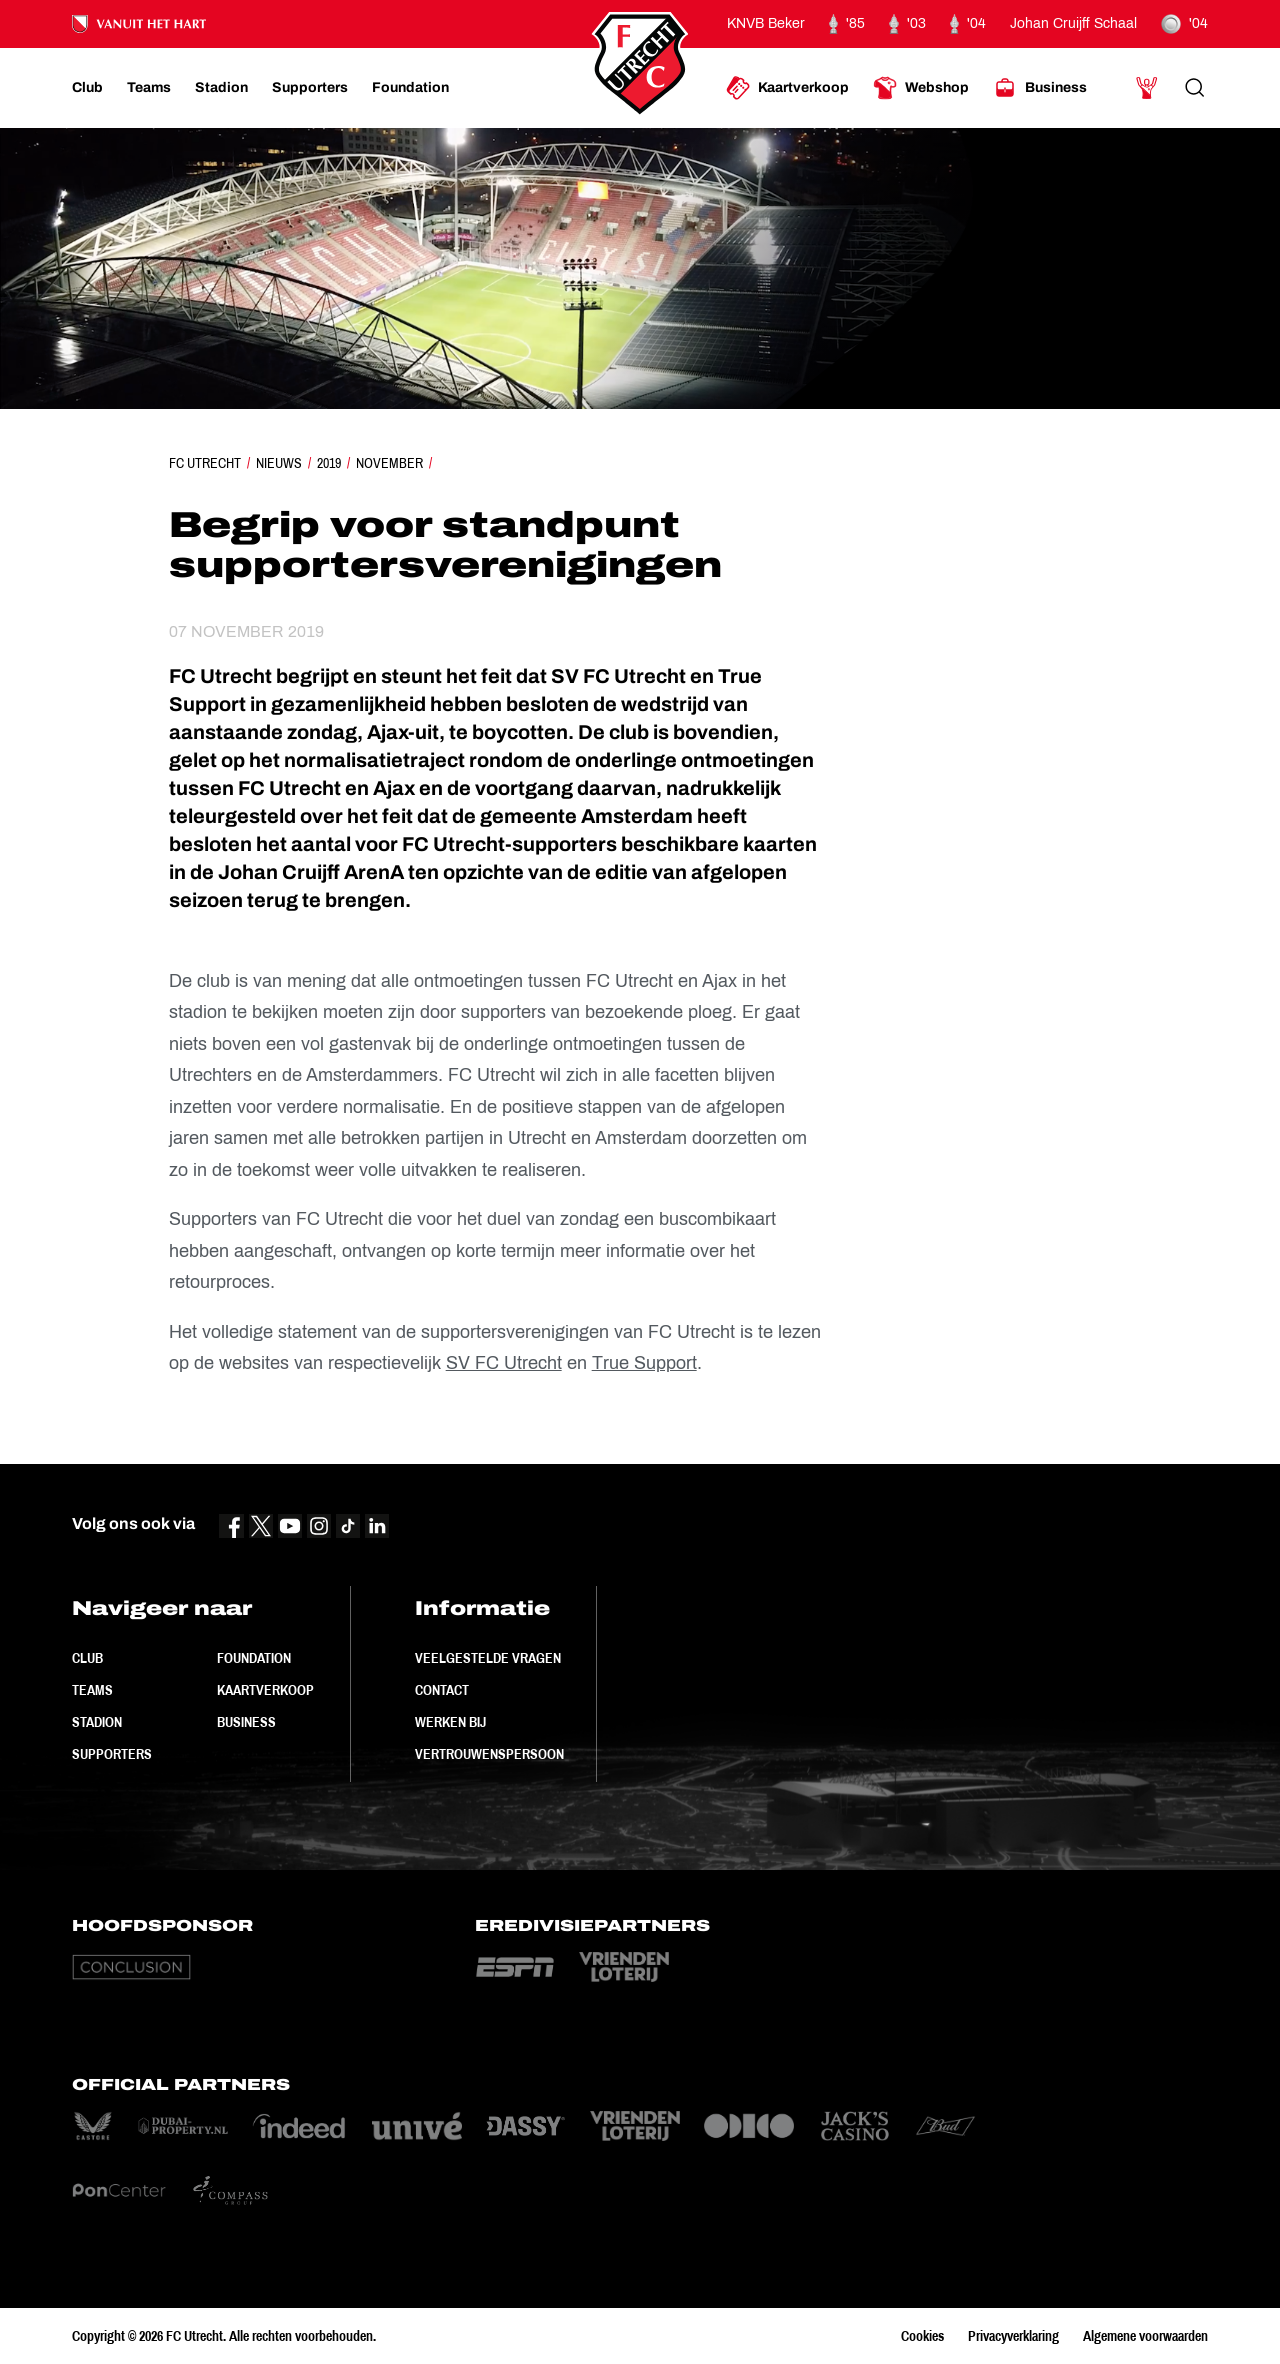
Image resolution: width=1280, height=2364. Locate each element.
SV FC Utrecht (504, 1363)
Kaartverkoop (265, 1690)
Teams (92, 1690)
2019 (329, 463)
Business (246, 1722)
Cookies (922, 2336)
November (389, 463)
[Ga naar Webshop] (921, 88)
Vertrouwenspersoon (489, 1754)
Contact (442, 1690)
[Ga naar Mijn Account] (1147, 88)
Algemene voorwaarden (1145, 2336)
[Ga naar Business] (1040, 88)
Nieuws (279, 463)
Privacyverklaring (1013, 2336)
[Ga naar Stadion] (221, 88)
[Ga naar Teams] (149, 88)
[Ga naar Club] (87, 88)
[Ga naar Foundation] (410, 88)
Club (87, 1658)
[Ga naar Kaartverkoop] (787, 88)
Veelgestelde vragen (488, 1658)
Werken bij (450, 1722)
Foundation (254, 1658)
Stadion (97, 1722)
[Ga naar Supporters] (310, 88)
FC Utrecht (205, 463)
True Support (644, 1363)
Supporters (112, 1754)
